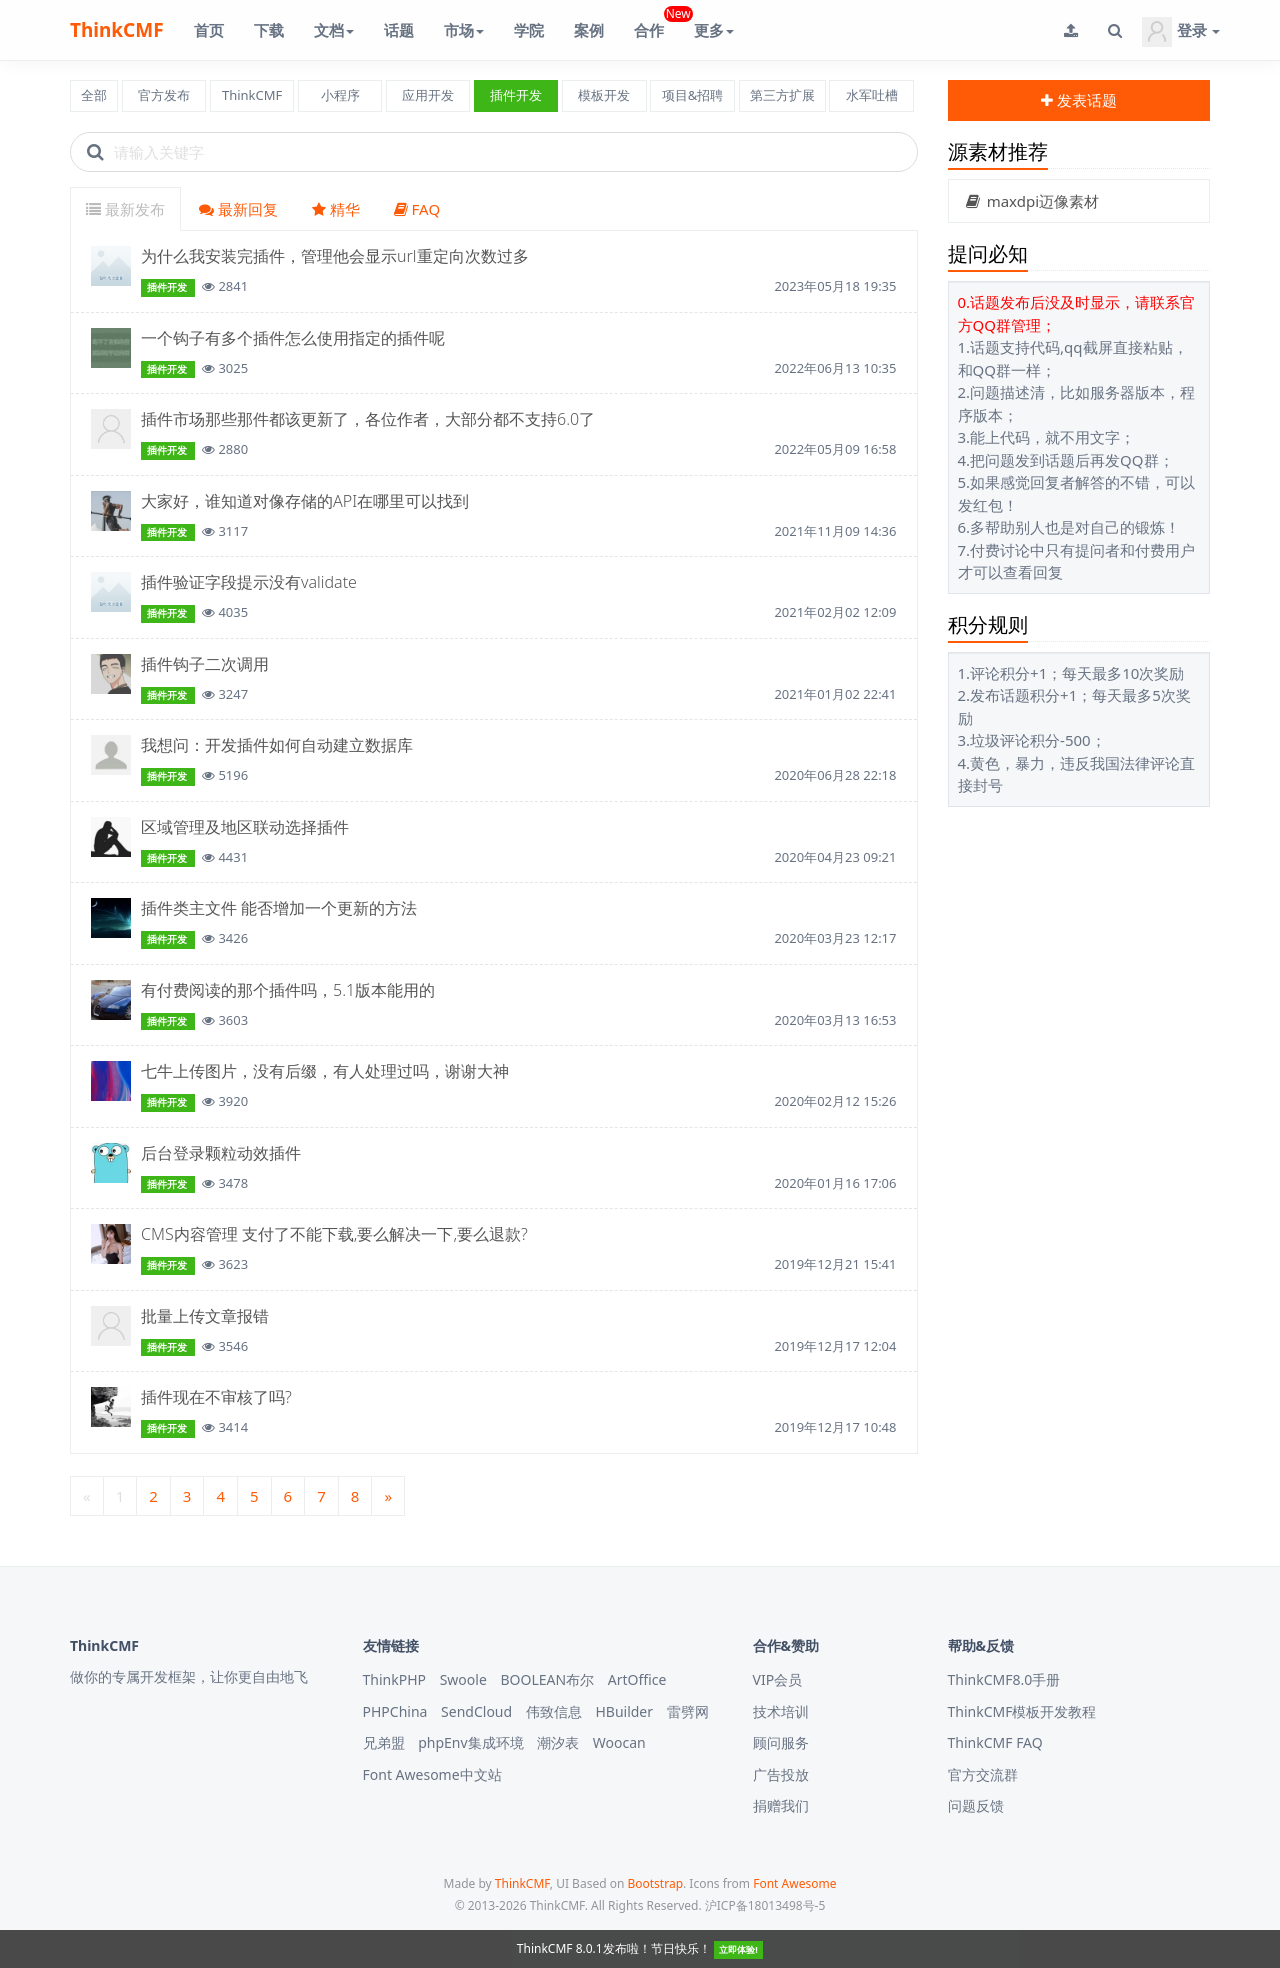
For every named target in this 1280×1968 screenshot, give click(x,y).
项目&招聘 (693, 95)
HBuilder (624, 1711)
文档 (334, 30)
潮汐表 (558, 1742)
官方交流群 (983, 1774)
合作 (656, 22)
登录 (1181, 32)
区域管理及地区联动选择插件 (245, 827)
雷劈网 (688, 1711)
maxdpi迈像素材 (1032, 201)
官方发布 (164, 95)
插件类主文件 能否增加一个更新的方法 (279, 908)
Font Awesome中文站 (432, 1774)
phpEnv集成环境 (470, 1742)
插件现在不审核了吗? (216, 1397)
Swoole (463, 1679)
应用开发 (428, 95)
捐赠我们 (781, 1805)
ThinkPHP (395, 1679)
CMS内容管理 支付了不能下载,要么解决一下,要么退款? (334, 1234)
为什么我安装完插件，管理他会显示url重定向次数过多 (335, 256)
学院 (529, 30)
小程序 (340, 95)
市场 (464, 30)
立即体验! (738, 1949)
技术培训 (781, 1711)
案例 (589, 30)
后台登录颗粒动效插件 (221, 1153)
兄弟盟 (384, 1742)
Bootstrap (655, 1883)
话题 (399, 30)
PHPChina (395, 1711)
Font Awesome (794, 1883)
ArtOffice (637, 1679)
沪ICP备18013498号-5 (765, 1905)
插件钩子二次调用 (205, 664)
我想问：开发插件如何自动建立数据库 (277, 745)
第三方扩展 (782, 95)
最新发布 (125, 209)
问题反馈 (976, 1805)
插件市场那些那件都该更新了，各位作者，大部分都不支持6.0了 (368, 419)
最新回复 (238, 209)
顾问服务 (781, 1742)
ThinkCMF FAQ (995, 1742)
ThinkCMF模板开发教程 (1022, 1711)
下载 (269, 30)
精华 (336, 209)
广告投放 (781, 1774)
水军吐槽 (872, 95)
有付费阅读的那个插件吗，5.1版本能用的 (288, 990)
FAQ (417, 209)
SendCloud (476, 1711)
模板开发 (604, 95)
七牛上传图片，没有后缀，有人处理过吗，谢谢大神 (325, 1071)
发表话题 (1079, 100)
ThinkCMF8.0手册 (1004, 1679)
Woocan (619, 1742)
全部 (94, 95)
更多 (714, 30)
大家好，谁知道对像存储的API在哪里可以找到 (305, 501)
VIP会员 (778, 1679)
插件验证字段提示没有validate (249, 582)
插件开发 (516, 95)
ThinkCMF (117, 30)
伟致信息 (554, 1711)
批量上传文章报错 (205, 1316)
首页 (209, 30)
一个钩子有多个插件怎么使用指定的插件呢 (293, 338)
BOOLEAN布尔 (547, 1679)
